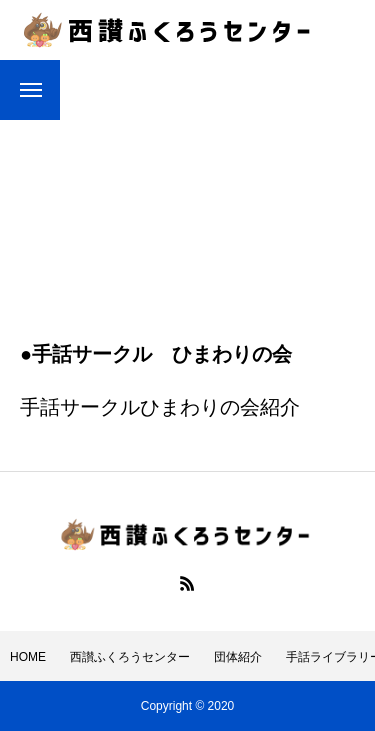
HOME (28, 657)
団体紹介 (238, 657)
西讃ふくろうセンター (130, 657)
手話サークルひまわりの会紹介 (160, 407)
